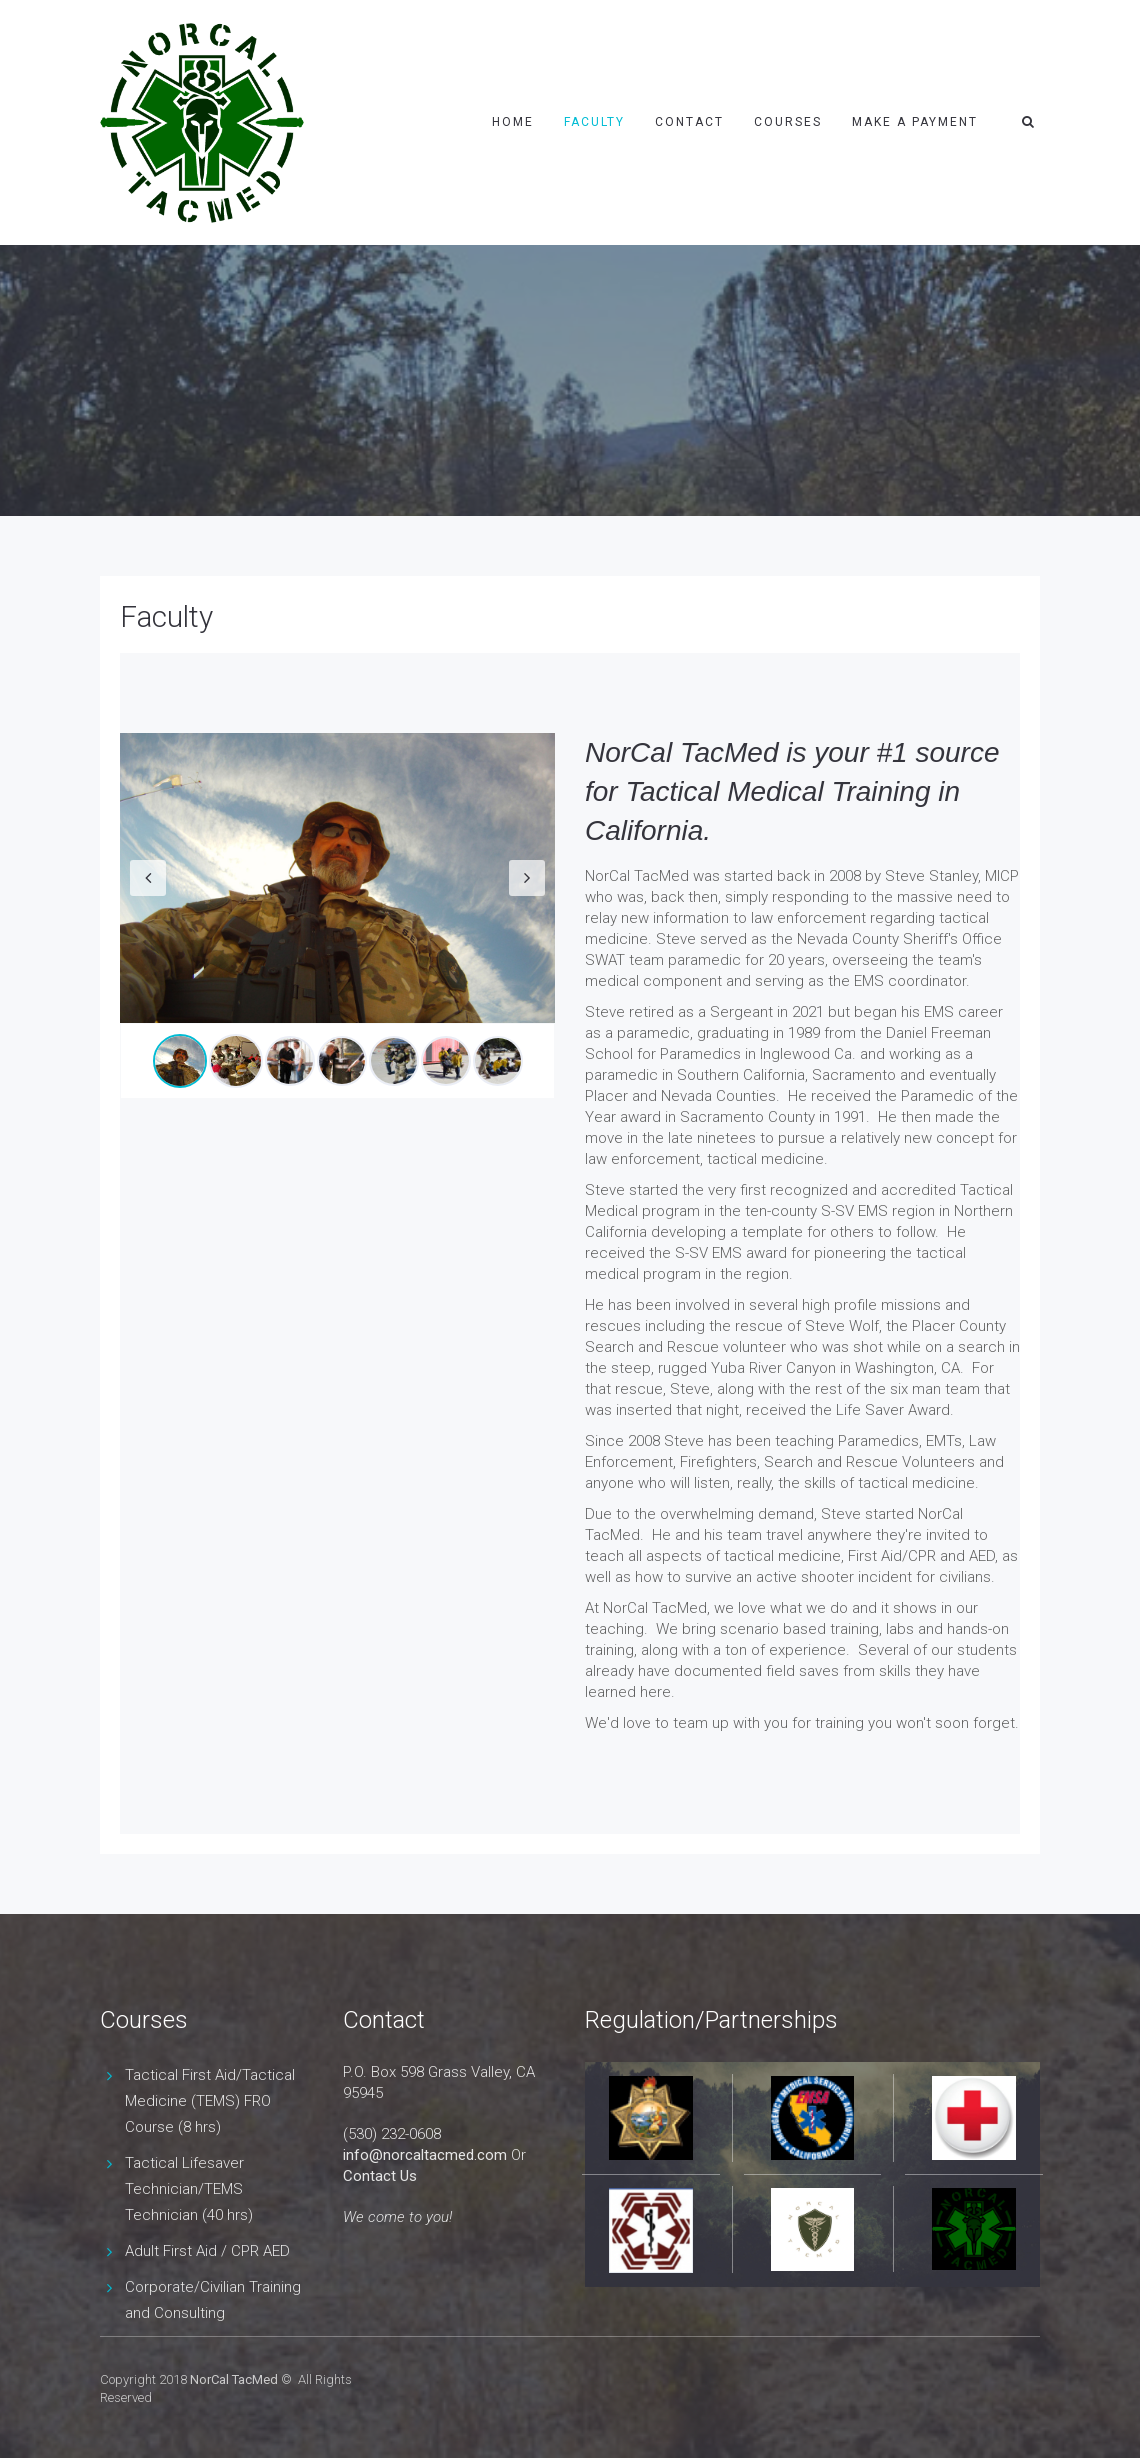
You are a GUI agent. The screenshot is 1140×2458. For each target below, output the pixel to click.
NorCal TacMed (234, 2379)
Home (513, 122)
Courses (788, 122)
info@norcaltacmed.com (425, 2155)
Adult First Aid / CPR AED (207, 2251)
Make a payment (915, 122)
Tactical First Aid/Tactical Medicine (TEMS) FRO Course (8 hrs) (210, 2101)
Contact (689, 122)
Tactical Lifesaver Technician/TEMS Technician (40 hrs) (189, 2189)
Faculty (594, 122)
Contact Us (380, 2176)
